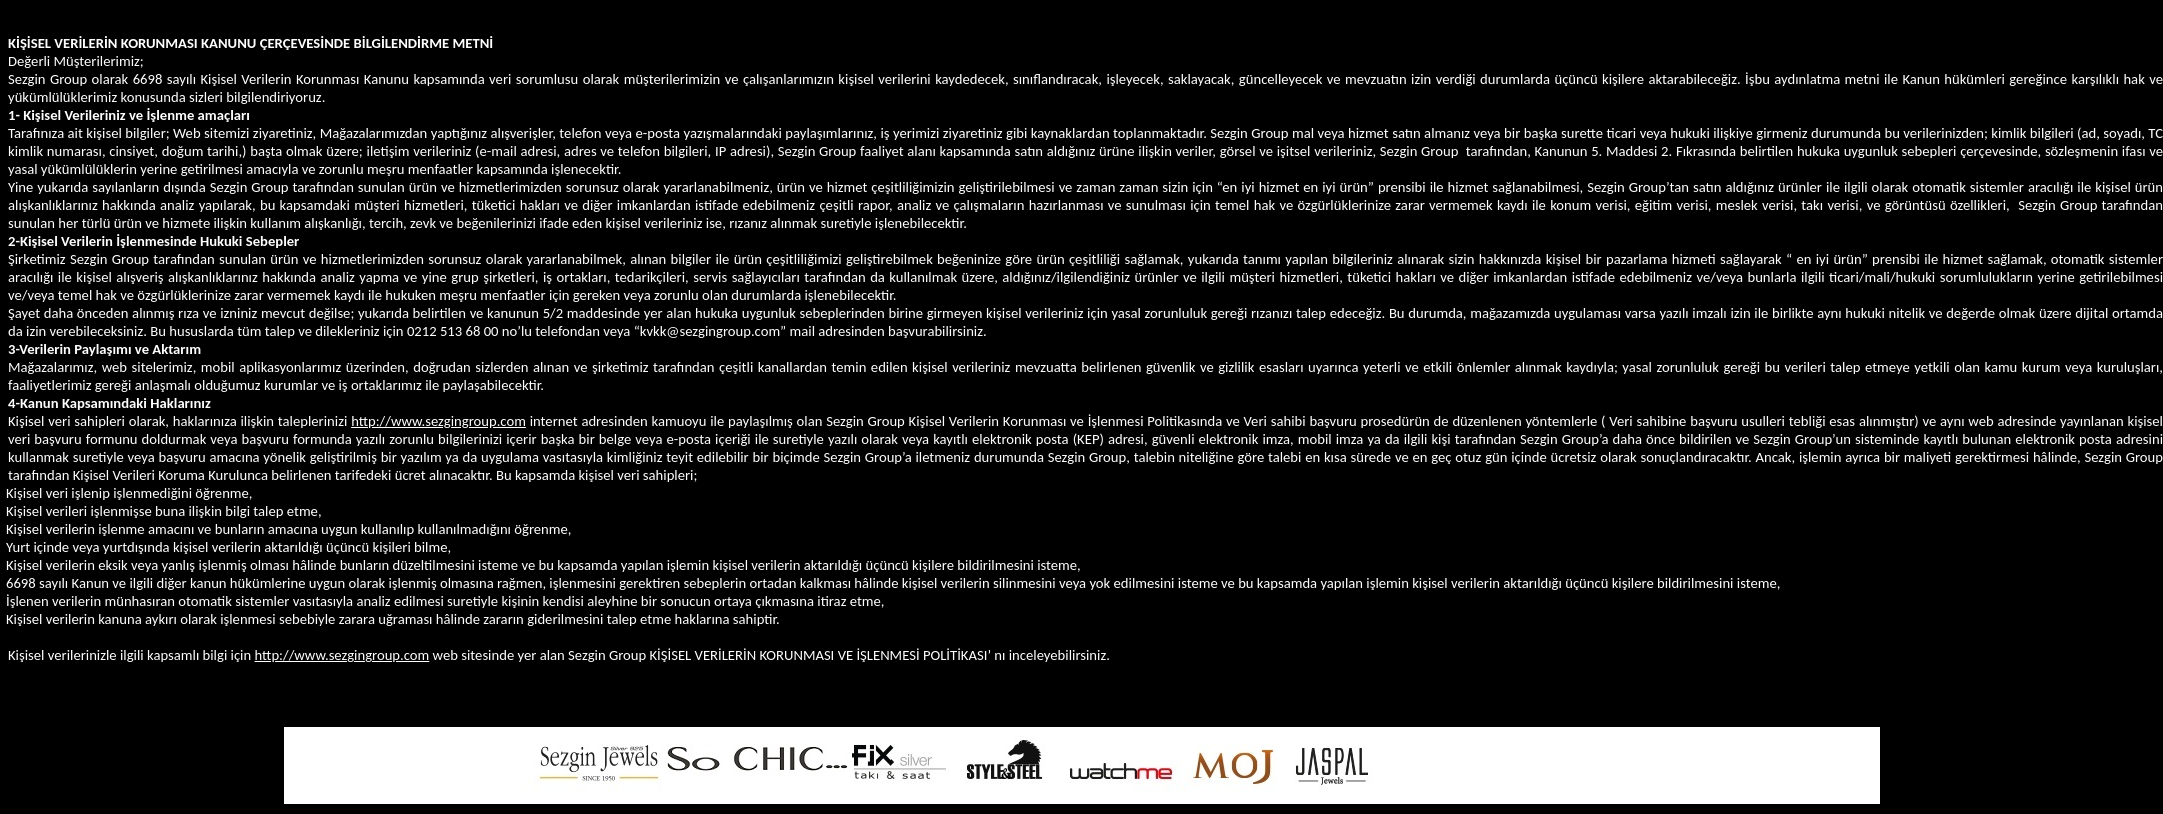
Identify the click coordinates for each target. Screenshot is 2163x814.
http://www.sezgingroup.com (438, 421)
